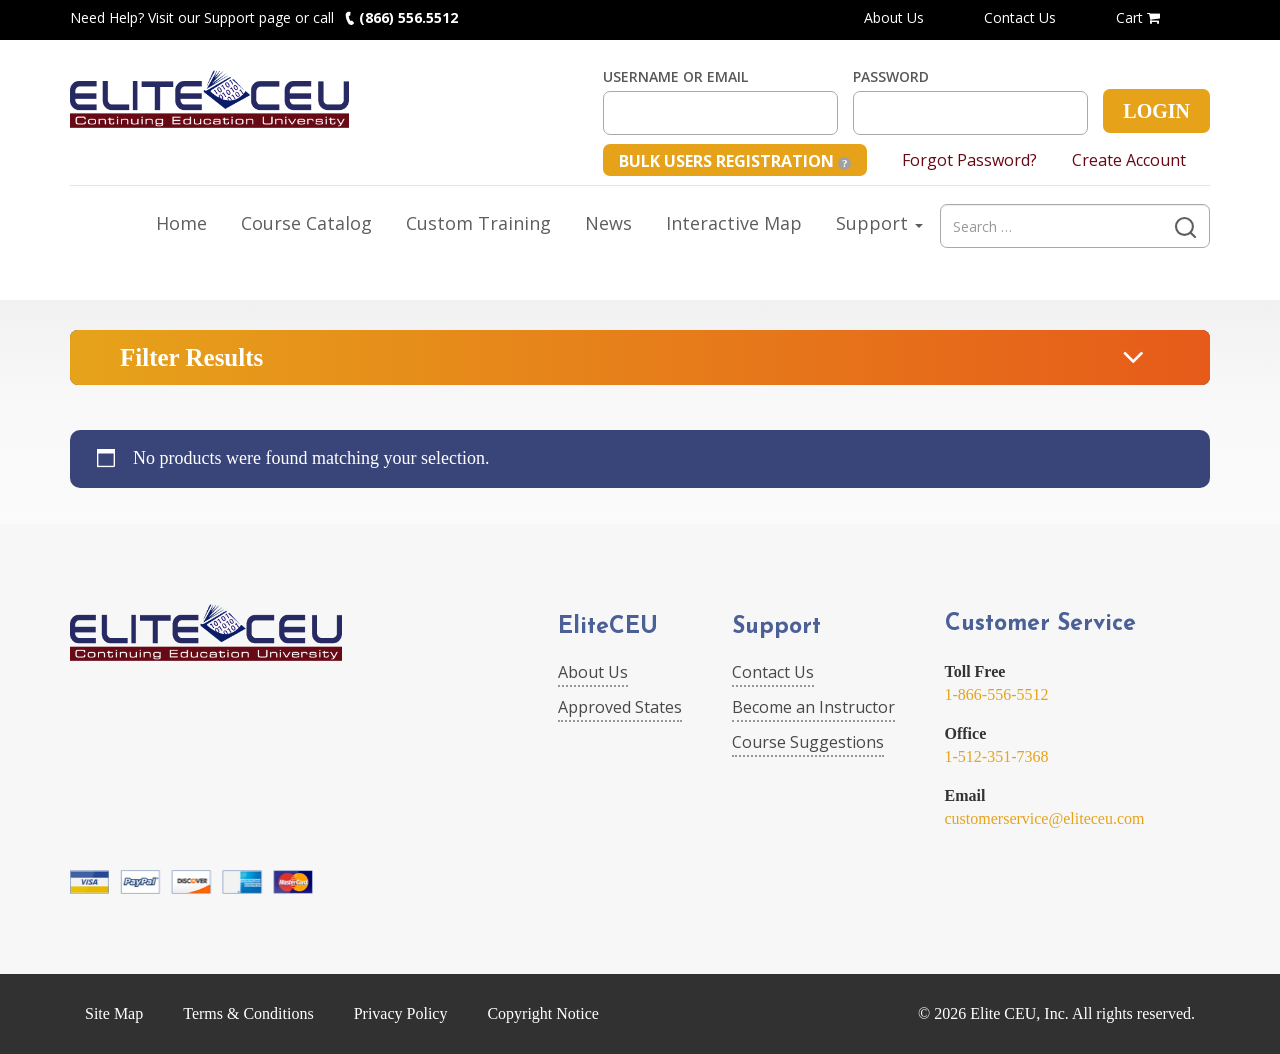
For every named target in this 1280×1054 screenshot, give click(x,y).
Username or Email (675, 77)
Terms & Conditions (248, 1013)
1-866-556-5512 (997, 694)
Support (879, 223)
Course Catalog (306, 223)
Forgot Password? (969, 160)
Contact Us (1020, 17)
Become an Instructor (813, 707)
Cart (1138, 17)
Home (181, 223)
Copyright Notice (543, 1013)
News (608, 223)
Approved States (620, 707)
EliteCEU (608, 627)
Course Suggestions (808, 742)
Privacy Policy (401, 1013)
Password (891, 77)
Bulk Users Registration (735, 161)
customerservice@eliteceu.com (1045, 818)
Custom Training (478, 223)
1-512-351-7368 (997, 756)
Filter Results (191, 357)
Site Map (114, 1013)
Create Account (1129, 160)
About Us (894, 17)
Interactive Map (734, 223)
